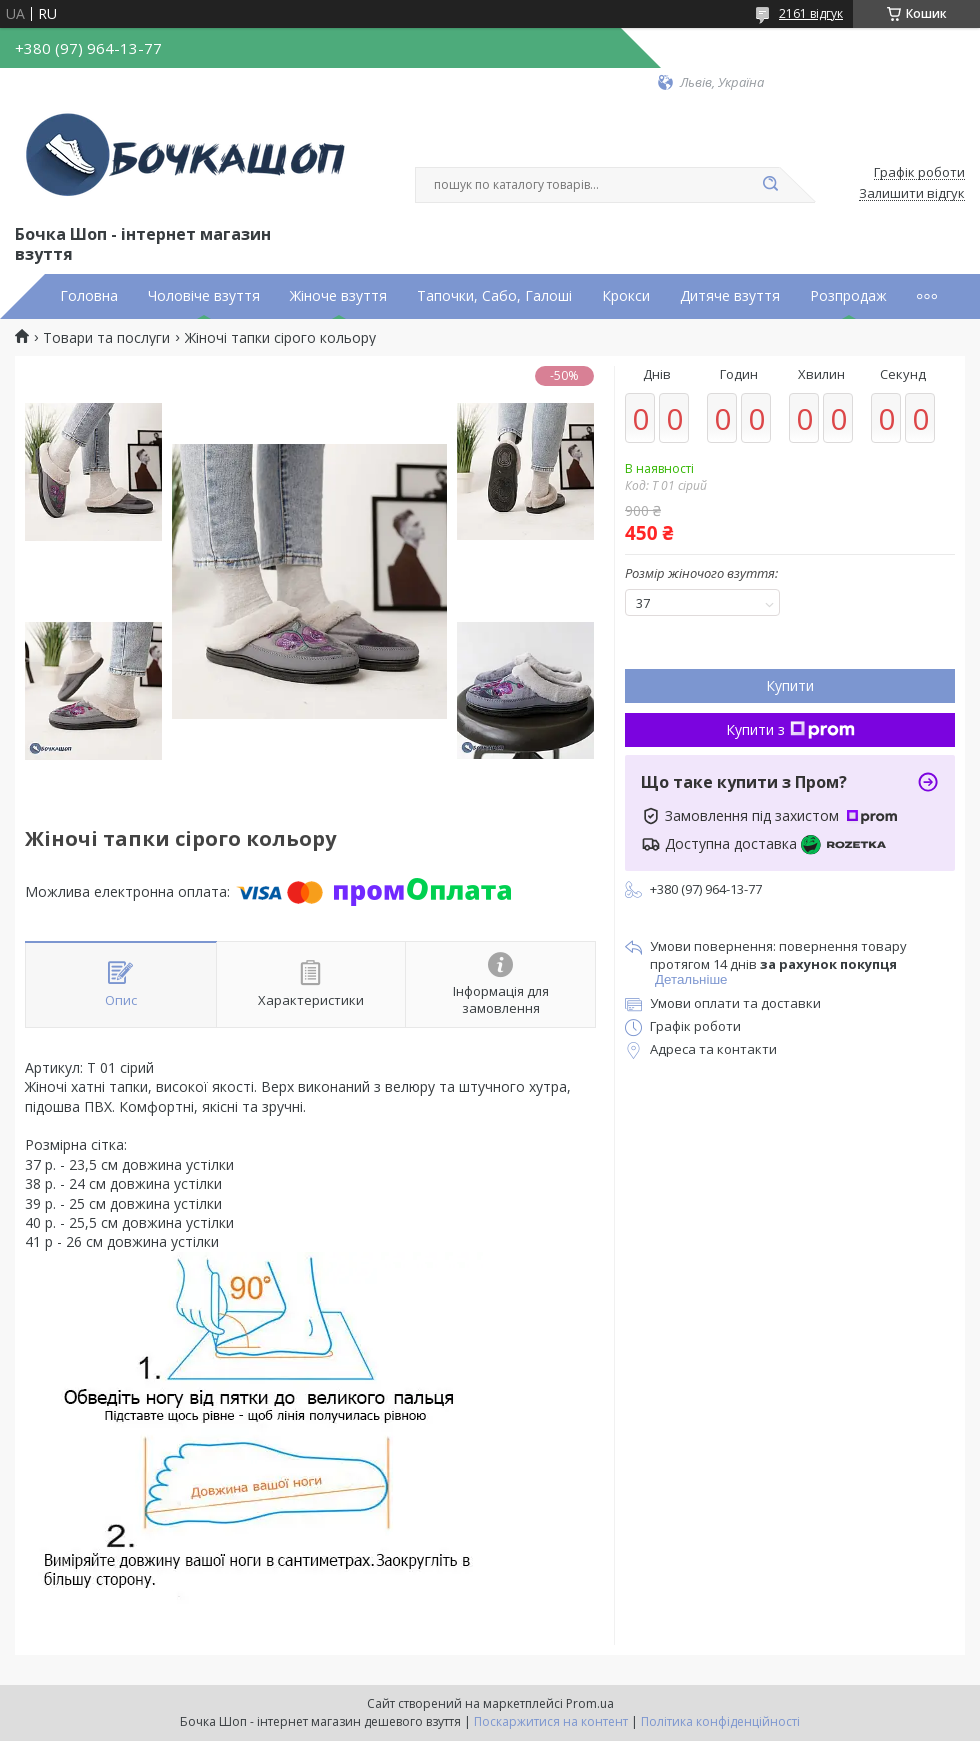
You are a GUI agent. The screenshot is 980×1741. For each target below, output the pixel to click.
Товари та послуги (106, 338)
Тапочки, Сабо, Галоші (494, 296)
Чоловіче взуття (204, 296)
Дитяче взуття (730, 296)
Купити (790, 685)
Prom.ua (590, 1703)
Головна (89, 296)
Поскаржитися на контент (551, 1721)
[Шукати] (770, 185)
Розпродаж (848, 296)
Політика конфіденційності (720, 1721)
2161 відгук (811, 13)
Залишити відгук (912, 194)
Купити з (790, 729)
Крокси (626, 296)
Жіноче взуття (338, 296)
